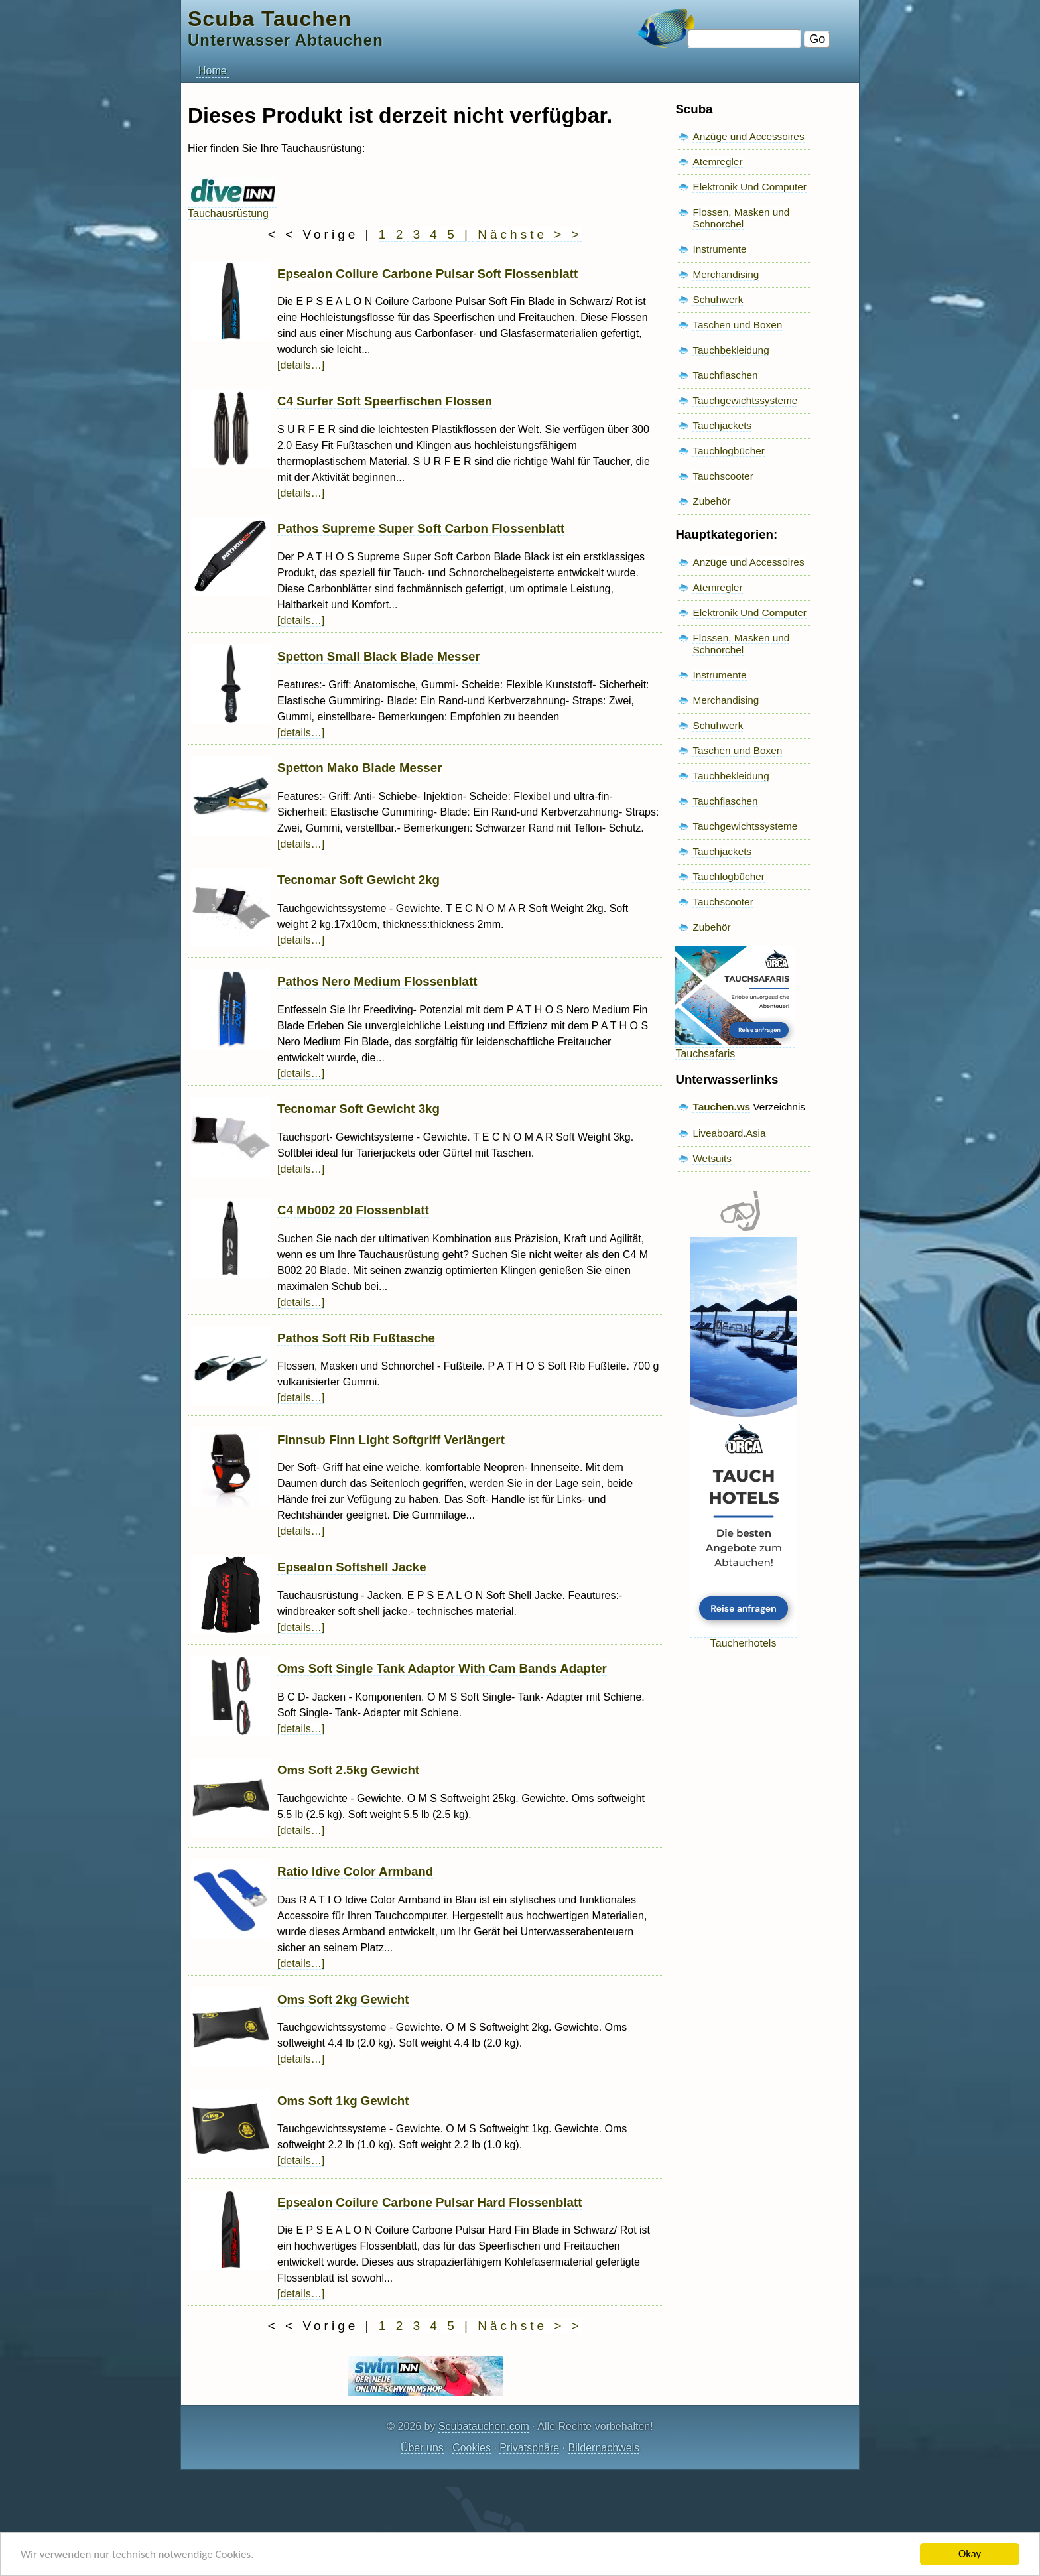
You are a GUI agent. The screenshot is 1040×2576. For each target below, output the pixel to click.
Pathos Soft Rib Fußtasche (356, 1338)
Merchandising (725, 274)
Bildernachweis (603, 2447)
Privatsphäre (529, 2447)
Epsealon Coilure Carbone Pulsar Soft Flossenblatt (427, 274)
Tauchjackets (721, 425)
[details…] (300, 365)
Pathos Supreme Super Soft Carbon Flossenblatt (420, 528)
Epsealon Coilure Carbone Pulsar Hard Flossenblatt (429, 2202)
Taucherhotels (743, 1637)
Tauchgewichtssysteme (744, 400)
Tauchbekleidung (730, 349)
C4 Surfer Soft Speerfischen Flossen (384, 401)
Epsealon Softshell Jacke (351, 1567)
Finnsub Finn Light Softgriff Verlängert (391, 1440)
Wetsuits (712, 1158)
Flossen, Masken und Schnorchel (740, 217)
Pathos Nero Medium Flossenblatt (377, 981)
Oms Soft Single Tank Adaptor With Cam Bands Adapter (442, 1668)
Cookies (471, 2447)
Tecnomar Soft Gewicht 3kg (358, 1109)
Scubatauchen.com (483, 2426)
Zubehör (711, 501)
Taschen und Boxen (737, 324)
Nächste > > (530, 234)
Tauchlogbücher (728, 450)
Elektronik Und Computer (749, 186)
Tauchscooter (722, 476)
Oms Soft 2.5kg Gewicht (348, 1770)
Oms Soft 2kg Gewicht (343, 1999)
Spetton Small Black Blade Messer (378, 656)
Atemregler (717, 161)
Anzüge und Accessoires (748, 136)
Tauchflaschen (724, 375)
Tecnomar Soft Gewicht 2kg (358, 880)
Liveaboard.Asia (728, 1133)
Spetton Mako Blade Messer (359, 768)
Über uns (422, 2447)
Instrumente (719, 249)
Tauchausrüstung (232, 207)
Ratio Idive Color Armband (355, 1871)
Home (212, 70)
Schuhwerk (717, 299)
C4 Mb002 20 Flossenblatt (353, 1210)
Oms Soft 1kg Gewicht (343, 2101)
